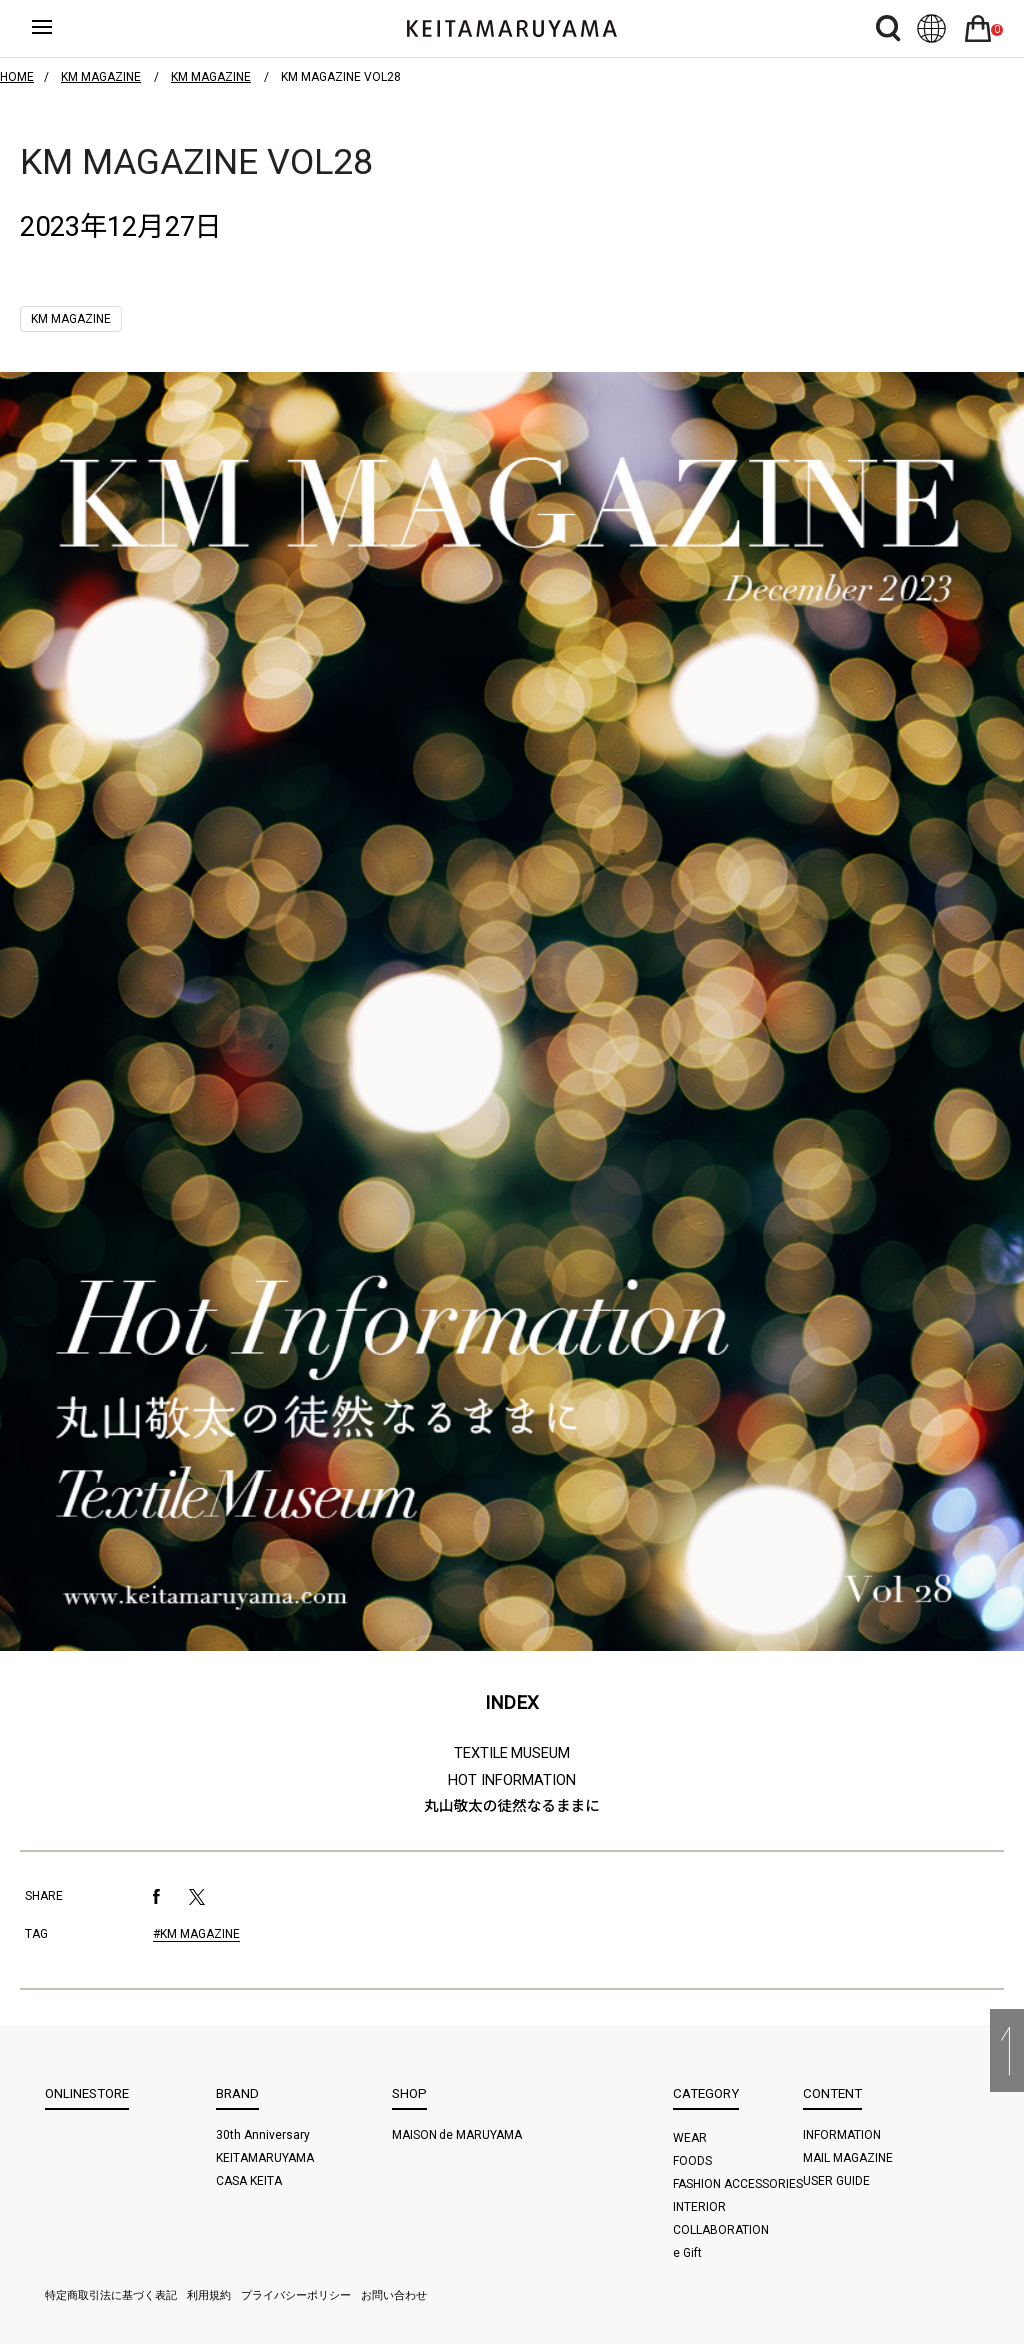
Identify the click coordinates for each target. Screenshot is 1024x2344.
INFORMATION (842, 2135)
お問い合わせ (394, 2295)
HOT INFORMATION (512, 1780)
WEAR (690, 2138)
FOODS (692, 2161)
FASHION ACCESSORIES (738, 2184)
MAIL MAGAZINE (848, 2158)
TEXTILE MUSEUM (512, 1753)
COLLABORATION (721, 2230)
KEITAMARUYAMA (265, 2158)
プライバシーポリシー (296, 2295)
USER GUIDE (836, 2181)
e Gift (687, 2253)
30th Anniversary (263, 2135)
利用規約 (209, 2295)
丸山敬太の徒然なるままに (512, 1806)
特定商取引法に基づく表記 (111, 2295)
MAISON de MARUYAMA (457, 2135)
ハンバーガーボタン (59, 29)
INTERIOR (699, 2207)
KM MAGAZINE (71, 319)
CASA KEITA (249, 2181)
